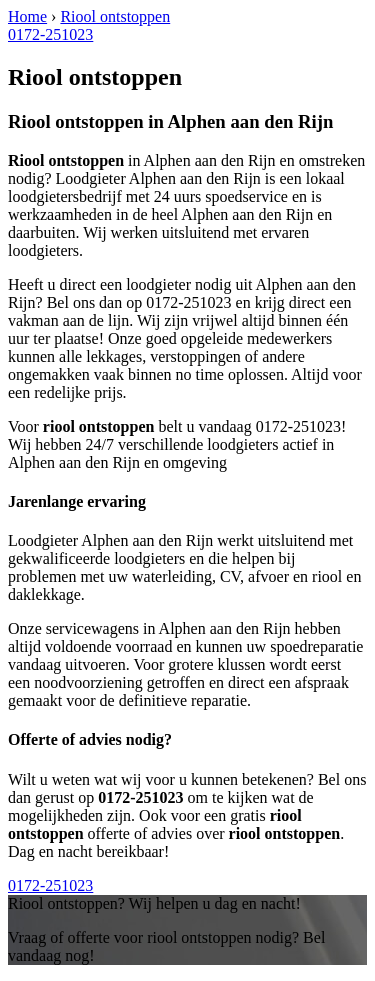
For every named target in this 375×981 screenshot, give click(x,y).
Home (27, 16)
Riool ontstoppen (115, 16)
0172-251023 (50, 34)
